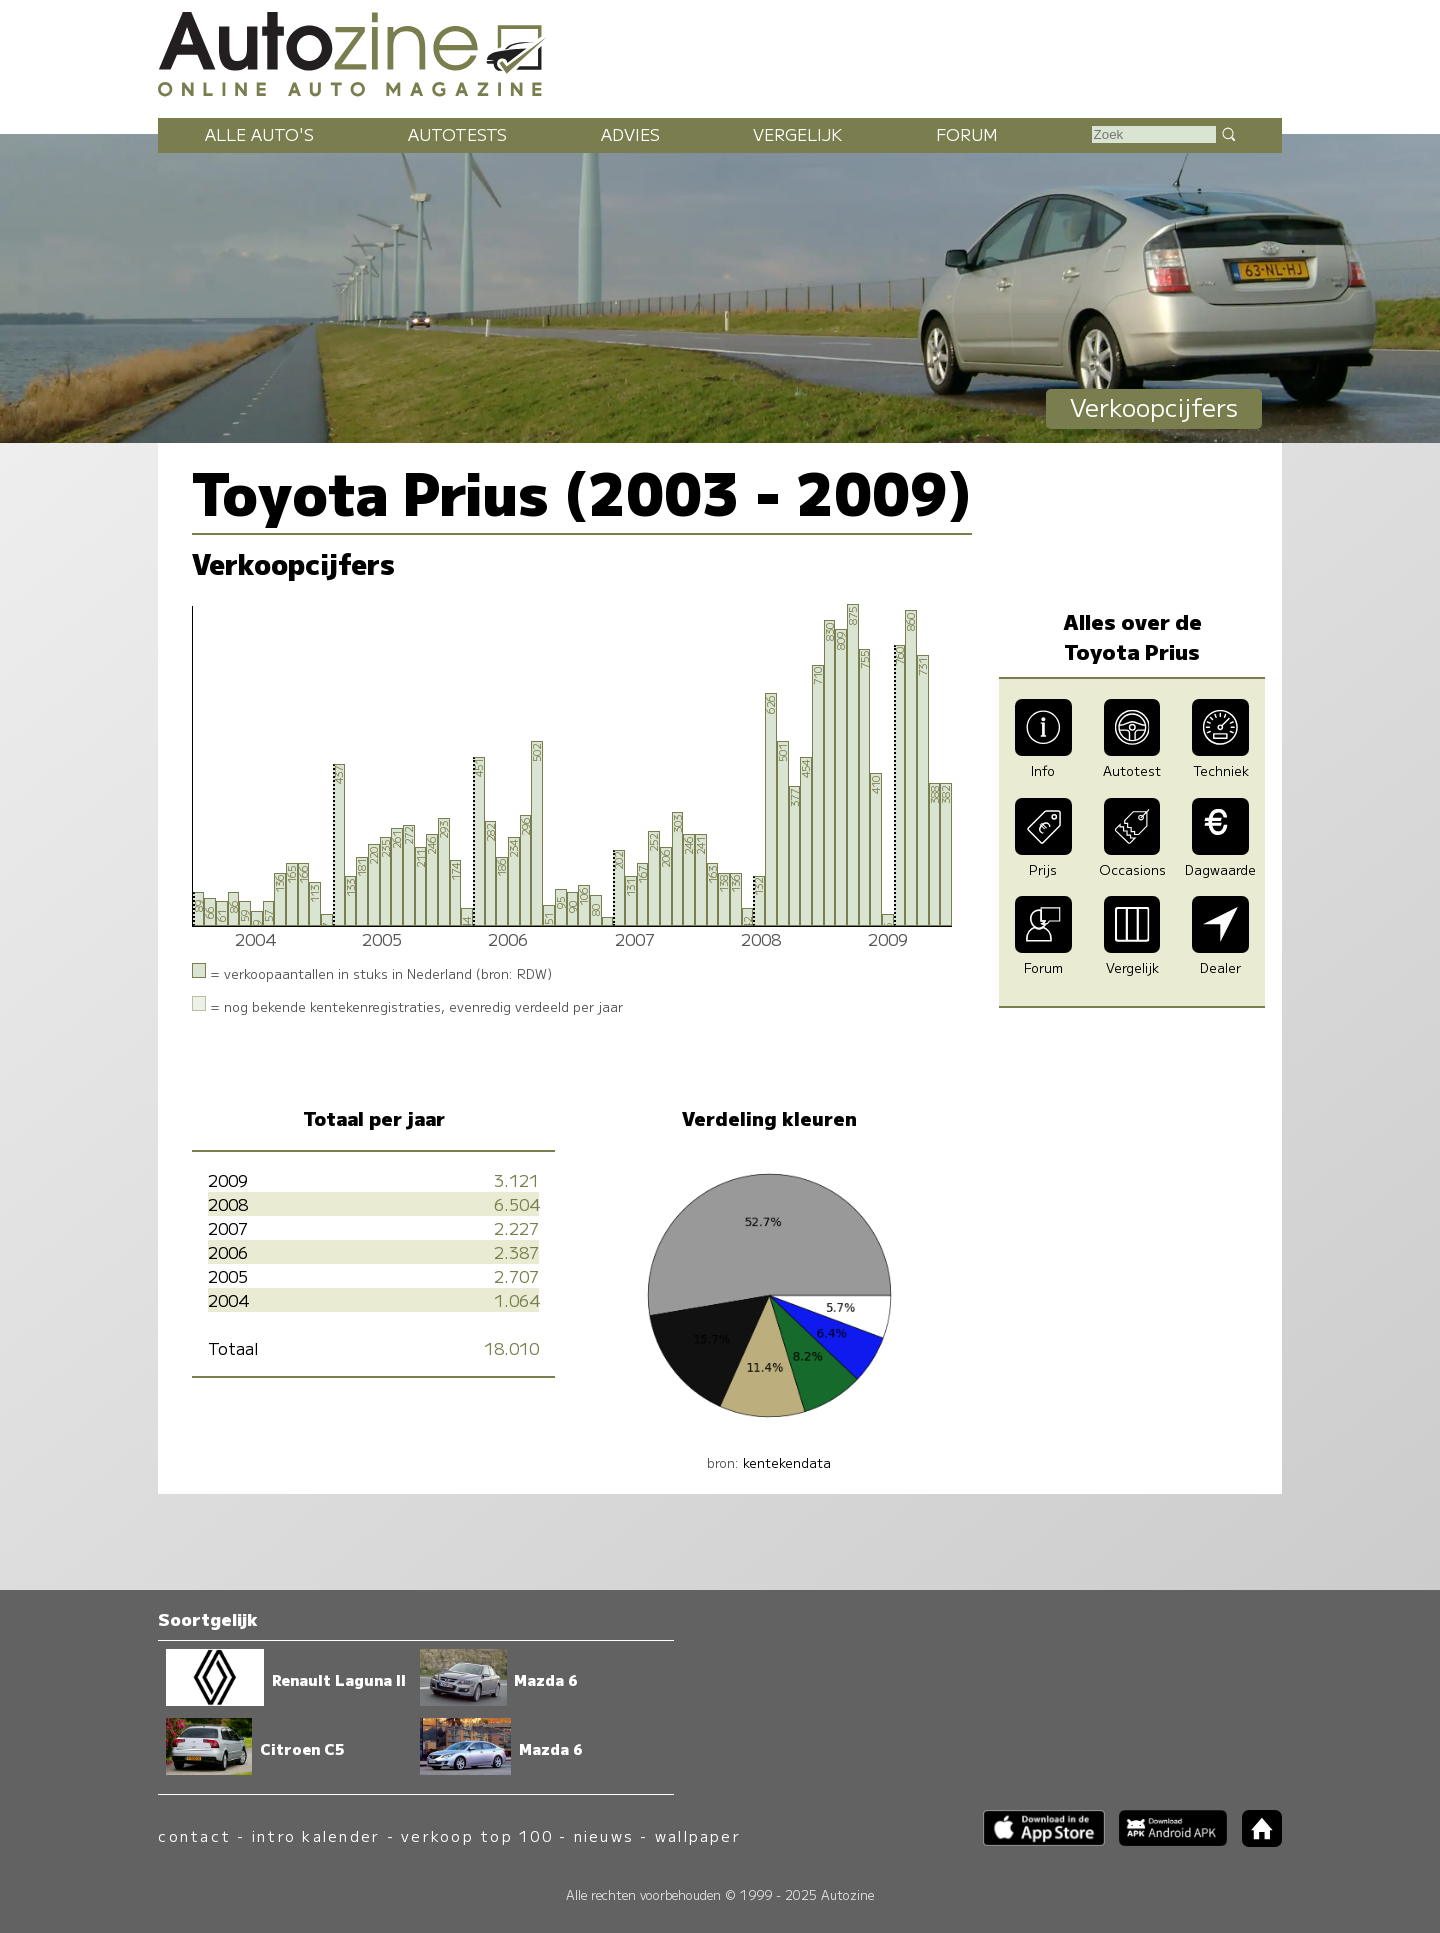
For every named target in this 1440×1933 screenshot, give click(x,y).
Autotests (457, 134)
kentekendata (787, 1462)
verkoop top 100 (477, 1835)
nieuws (604, 1835)
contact (194, 1835)
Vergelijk (797, 134)
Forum (967, 134)
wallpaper (698, 1835)
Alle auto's (259, 134)
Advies (630, 134)
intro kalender (316, 1835)
